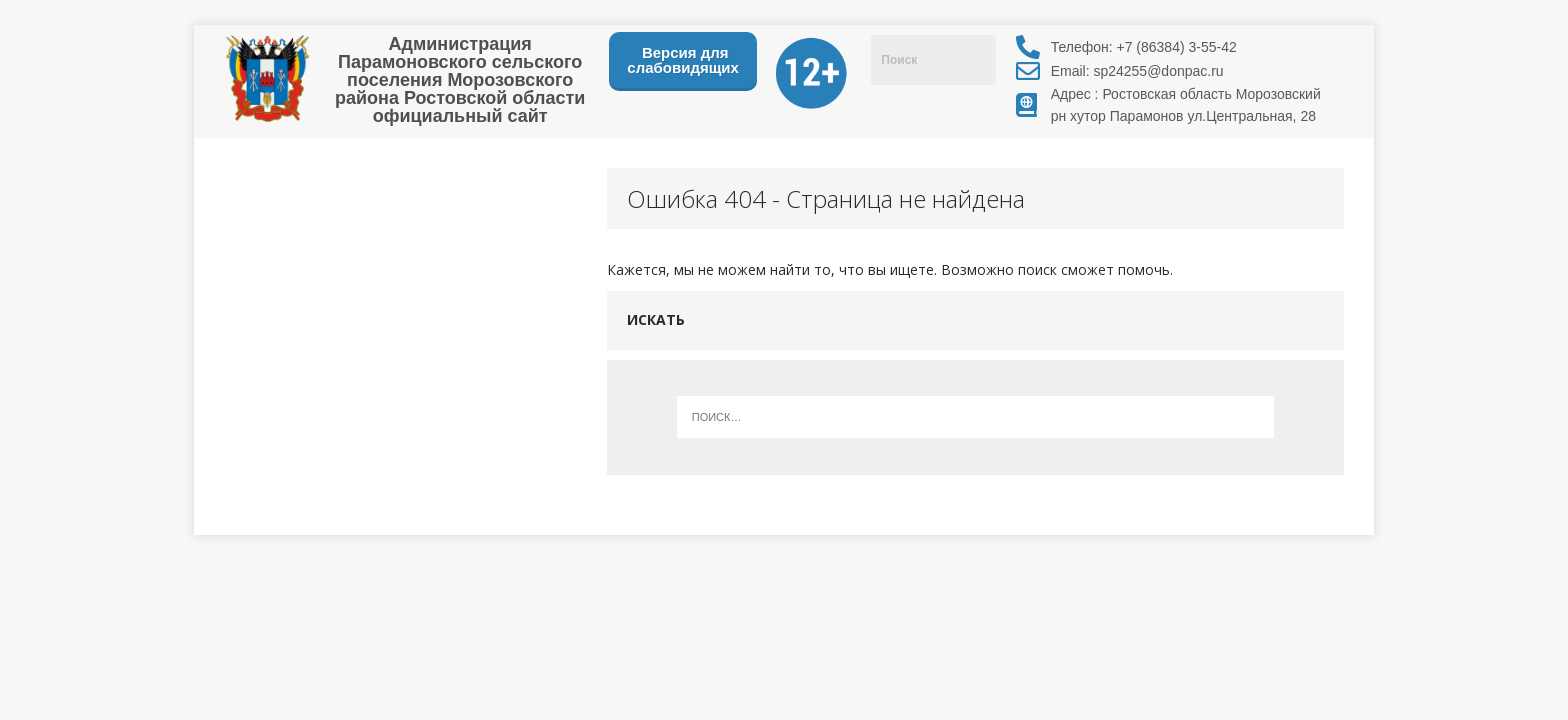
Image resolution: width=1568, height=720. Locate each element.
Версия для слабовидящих (683, 60)
